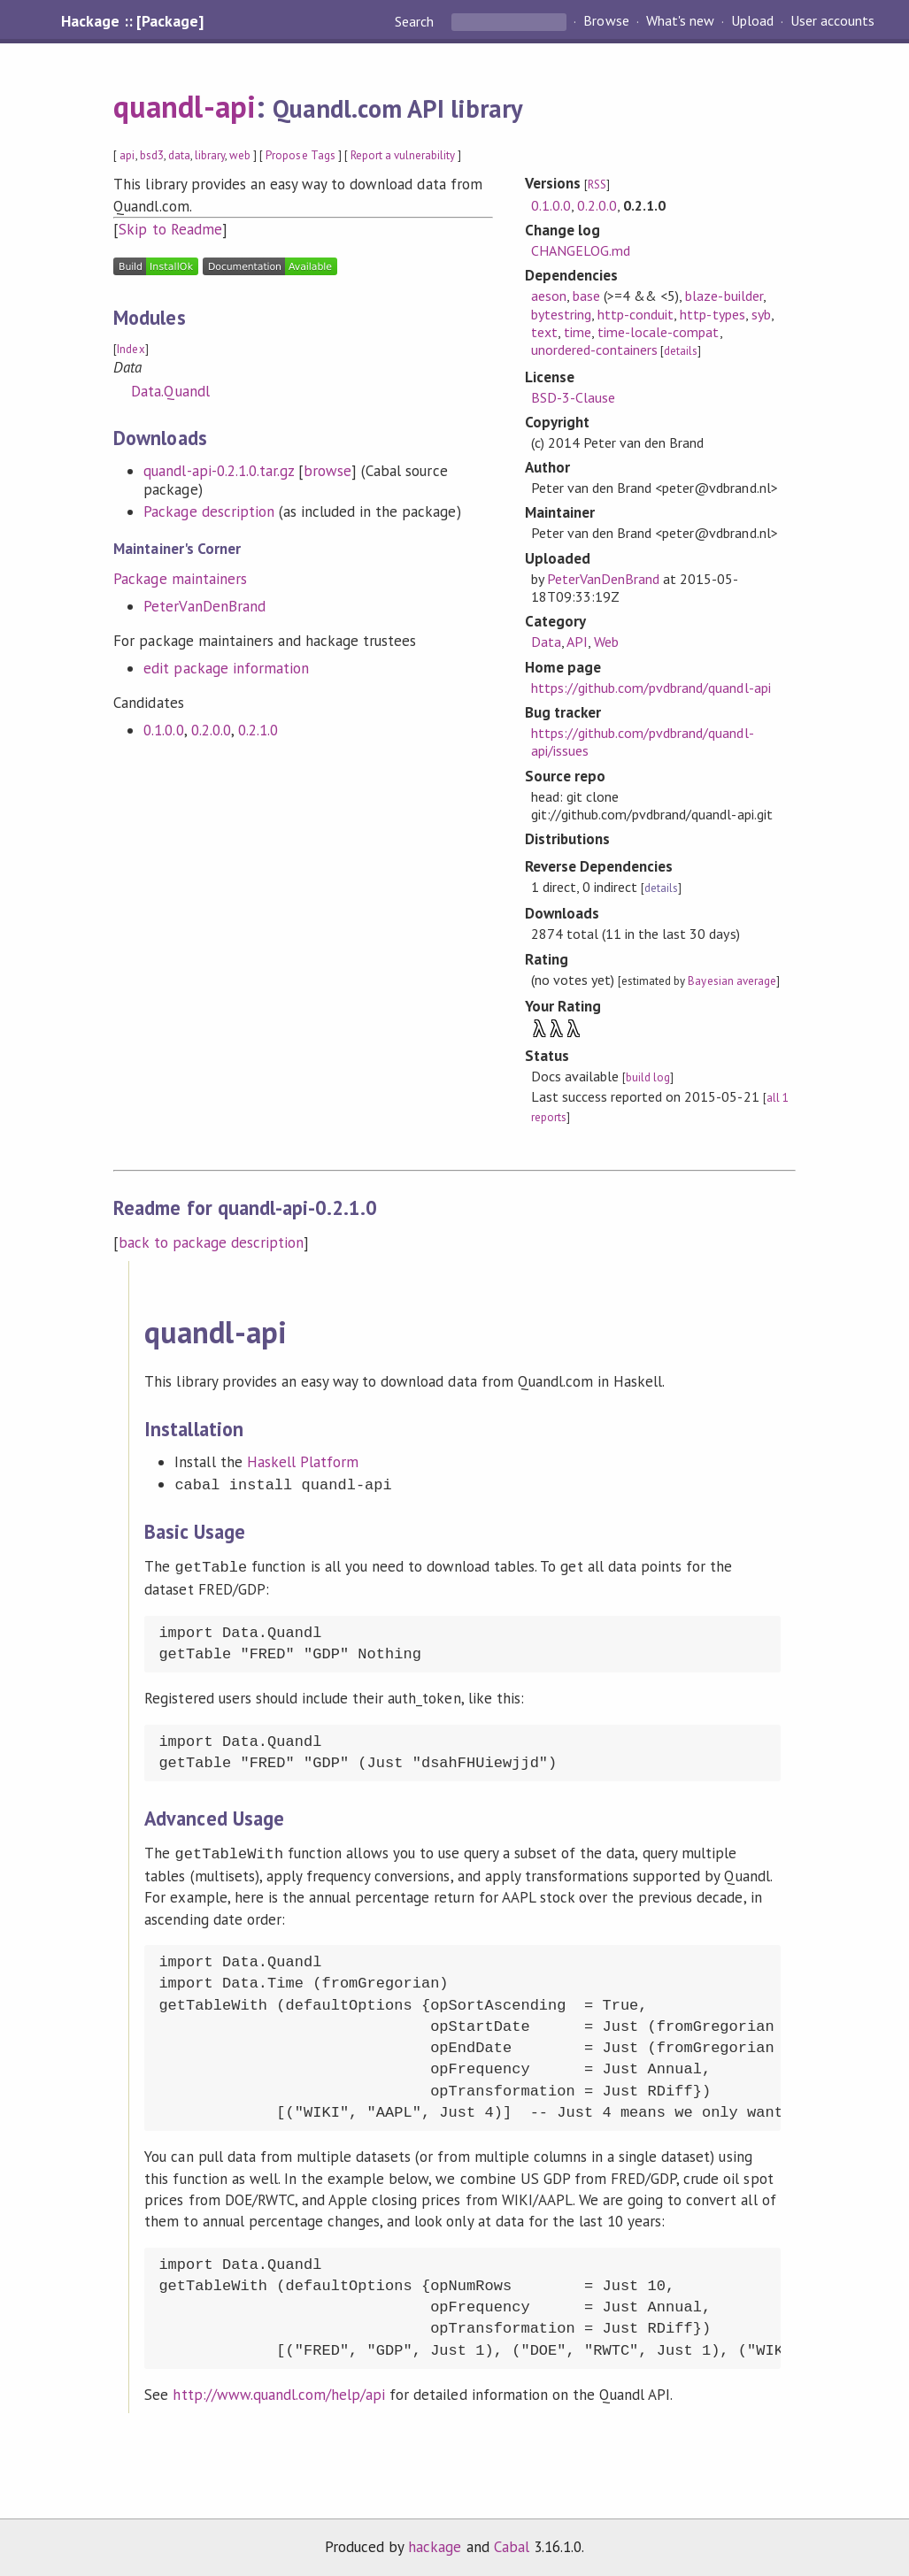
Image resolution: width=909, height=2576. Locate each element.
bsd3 (152, 155)
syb (761, 314)
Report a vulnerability (403, 155)
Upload (752, 21)
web (239, 155)
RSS (597, 184)
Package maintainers (179, 578)
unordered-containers (594, 349)
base (586, 295)
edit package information (226, 668)
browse (327, 471)
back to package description (211, 1242)
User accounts (832, 21)
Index (130, 349)
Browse (605, 21)
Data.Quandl (170, 391)
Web (606, 641)
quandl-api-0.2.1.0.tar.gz (218, 471)
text (544, 332)
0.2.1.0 (258, 730)
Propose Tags (300, 155)
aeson (548, 295)
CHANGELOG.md (580, 250)
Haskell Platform (302, 1462)
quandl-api (184, 106)
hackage (434, 2543)
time (577, 332)
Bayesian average (731, 980)
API (577, 641)
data (179, 155)
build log (648, 1077)
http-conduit (635, 314)
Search (416, 21)
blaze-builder (723, 295)
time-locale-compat (658, 332)
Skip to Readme (170, 229)
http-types (712, 314)
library (210, 155)
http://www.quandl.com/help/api (279, 2391)
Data (546, 641)
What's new (680, 21)
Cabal (511, 2543)
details (680, 350)
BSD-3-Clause (573, 397)
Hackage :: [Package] (132, 21)
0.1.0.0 (163, 730)
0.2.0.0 (211, 730)
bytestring (561, 314)
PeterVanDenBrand (204, 606)
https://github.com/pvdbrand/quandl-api (651, 687)
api (127, 155)
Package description (208, 511)
